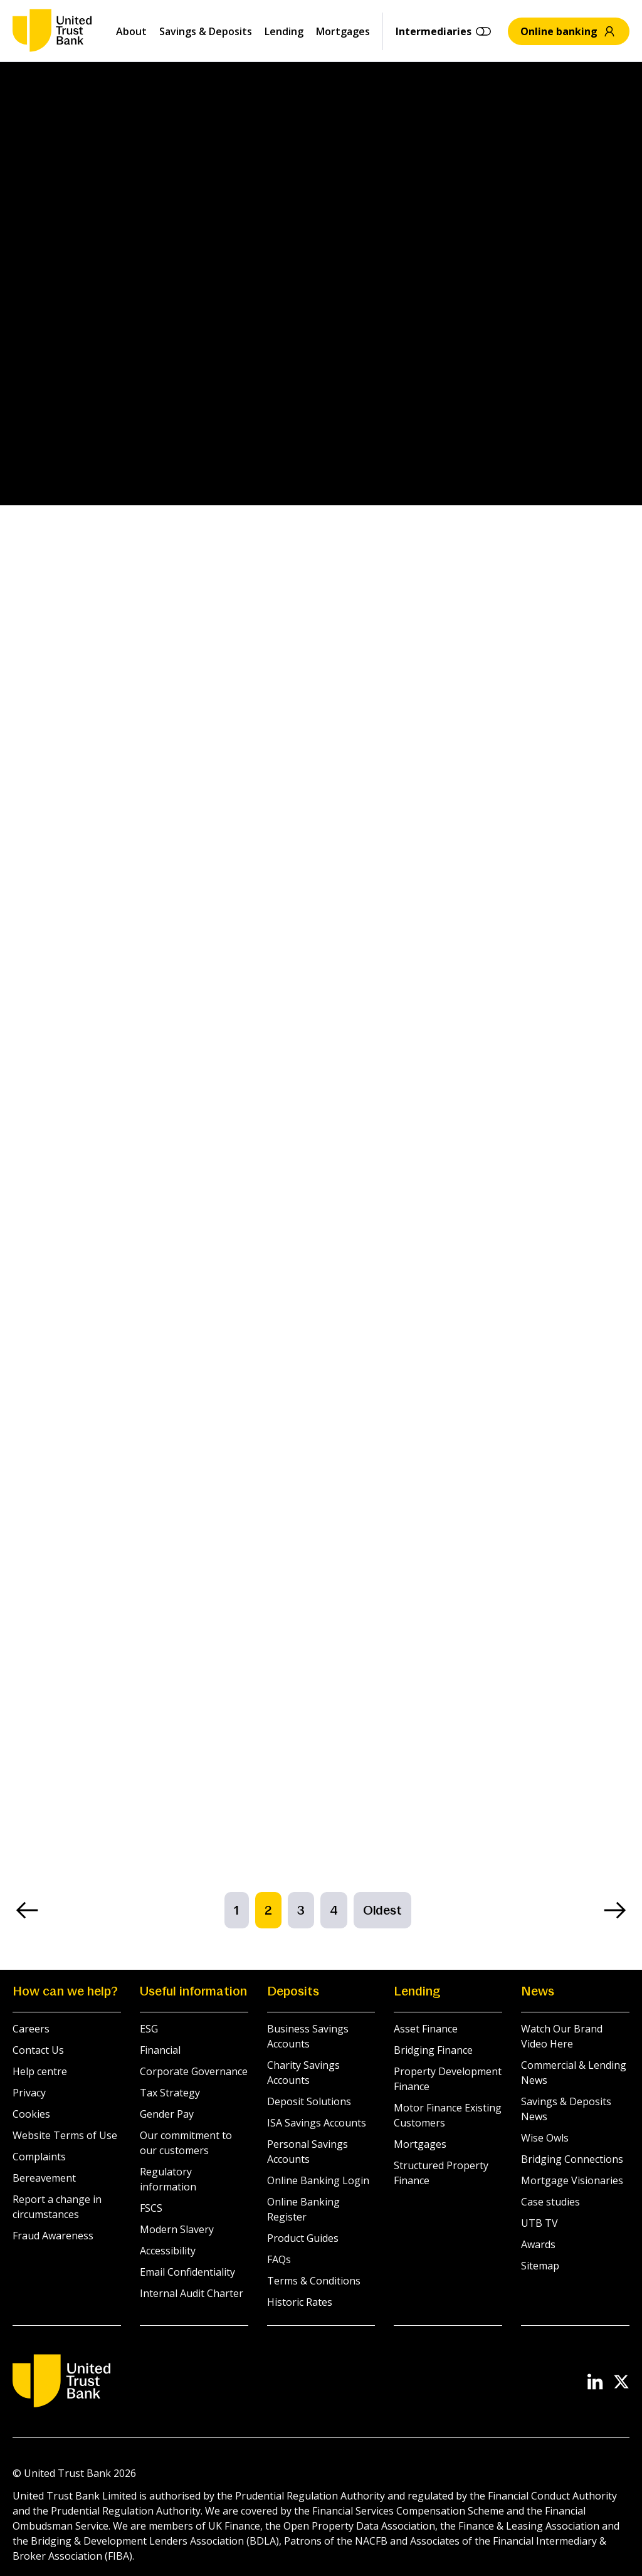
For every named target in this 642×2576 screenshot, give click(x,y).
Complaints (39, 2156)
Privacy (29, 2093)
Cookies (31, 2114)
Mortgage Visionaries (572, 2180)
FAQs (279, 2259)
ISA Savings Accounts (316, 2123)
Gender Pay (167, 2114)
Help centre (40, 2071)
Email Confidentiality (187, 2272)
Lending (284, 31)
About (131, 31)
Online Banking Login (318, 2180)
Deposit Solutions (309, 2101)
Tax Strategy (170, 2093)
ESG (149, 2029)
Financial (160, 2050)
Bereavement (44, 2178)
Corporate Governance (194, 2071)
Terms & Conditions (313, 2281)
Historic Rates (299, 2302)
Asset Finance (426, 2029)
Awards (538, 2244)
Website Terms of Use (65, 2135)
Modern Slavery (177, 2229)
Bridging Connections (572, 2159)
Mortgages (343, 31)
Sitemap (540, 2266)
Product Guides (303, 2238)
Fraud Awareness (53, 2235)
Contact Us (38, 2050)
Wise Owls (545, 2138)
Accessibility (168, 2251)
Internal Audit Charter (191, 2293)
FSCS (151, 2208)
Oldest (382, 1910)
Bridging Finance (433, 2050)
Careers (31, 2029)
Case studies (550, 2202)
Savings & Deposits (205, 31)
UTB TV (539, 2223)
